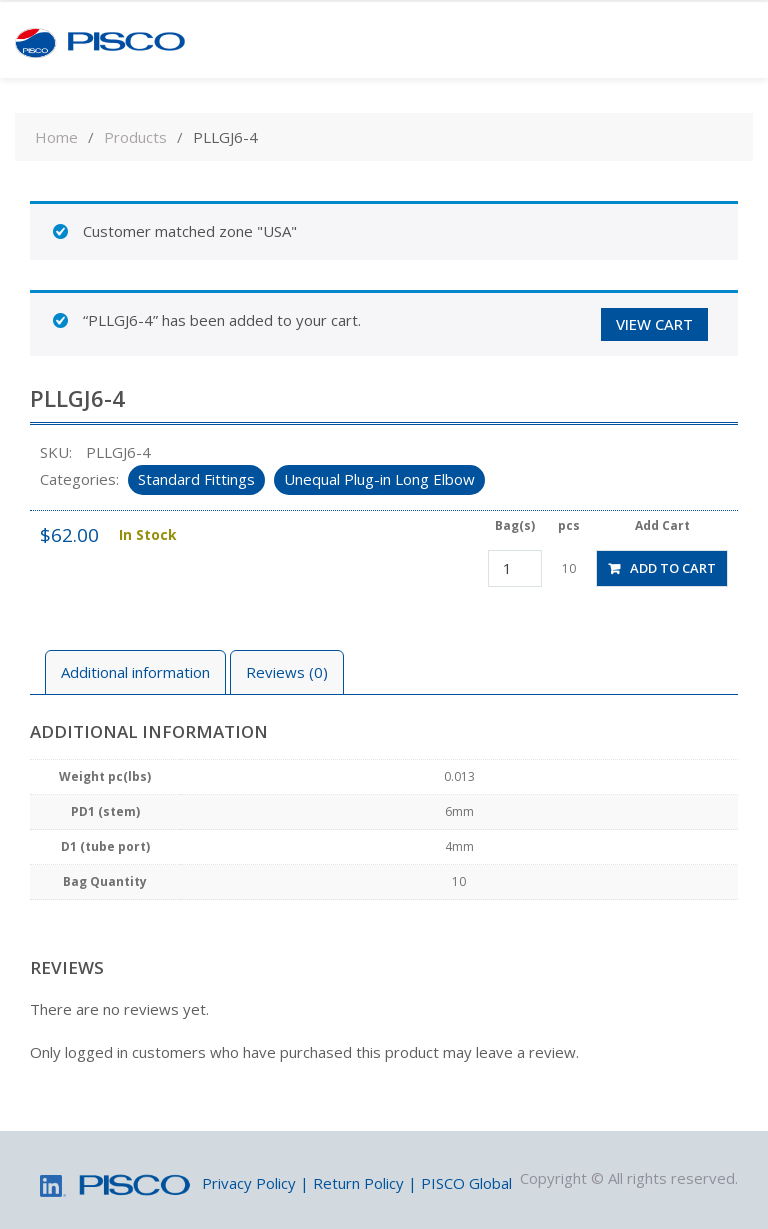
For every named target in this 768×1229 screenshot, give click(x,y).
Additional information (135, 672)
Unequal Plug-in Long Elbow (379, 479)
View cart (654, 324)
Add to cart (673, 568)
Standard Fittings (196, 479)
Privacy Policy (249, 1183)
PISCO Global (466, 1183)
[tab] (135, 672)
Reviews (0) (287, 672)
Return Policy (358, 1183)
